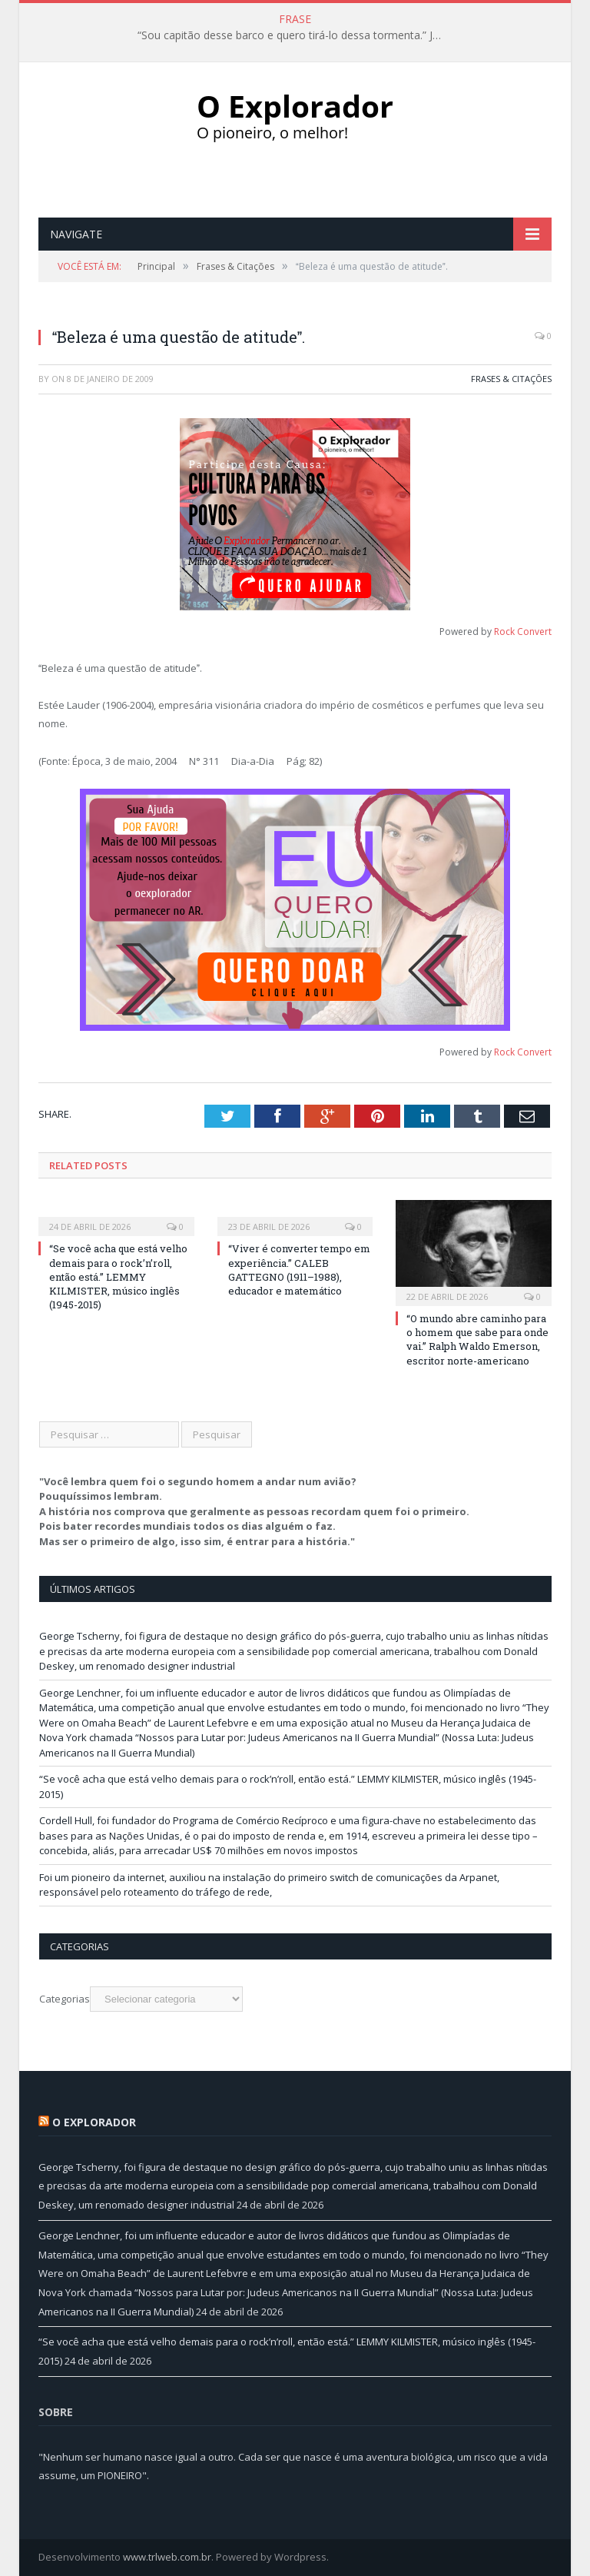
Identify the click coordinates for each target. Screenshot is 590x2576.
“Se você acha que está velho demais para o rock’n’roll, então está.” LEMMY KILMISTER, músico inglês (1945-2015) (118, 1276)
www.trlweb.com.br (167, 2557)
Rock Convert (523, 631)
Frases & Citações (511, 378)
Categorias (64, 1999)
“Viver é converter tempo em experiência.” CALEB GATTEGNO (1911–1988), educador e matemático (299, 1269)
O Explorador (94, 2122)
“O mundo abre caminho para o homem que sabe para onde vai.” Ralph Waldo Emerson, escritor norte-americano (477, 1339)
